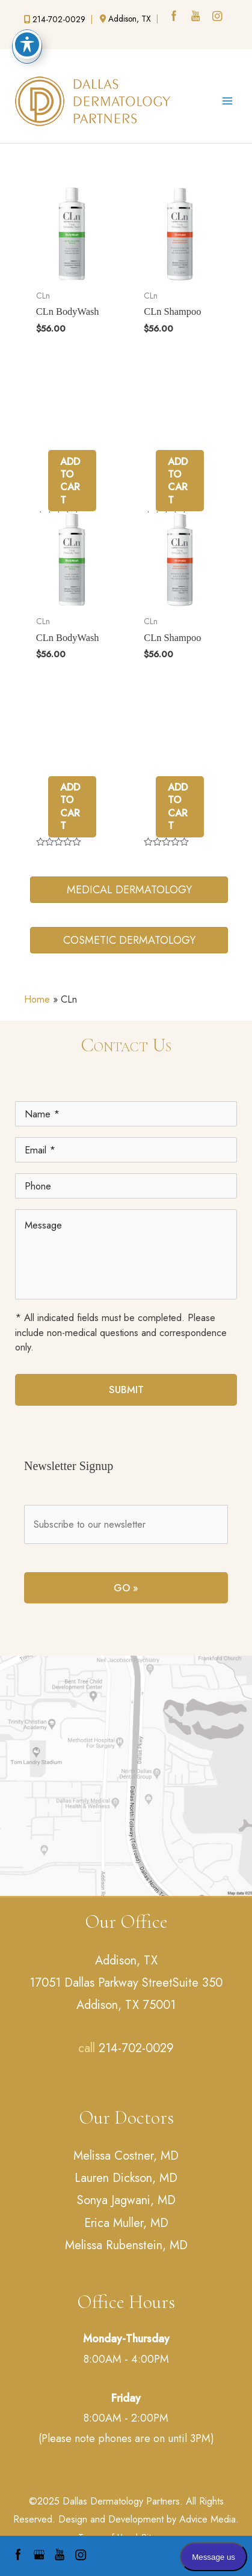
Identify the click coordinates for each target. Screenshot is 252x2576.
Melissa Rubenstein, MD (126, 2245)
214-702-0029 (136, 2048)
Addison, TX (126, 1960)
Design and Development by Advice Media (147, 2519)
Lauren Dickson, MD (126, 2178)
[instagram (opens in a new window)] (218, 17)
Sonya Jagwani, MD (126, 2200)
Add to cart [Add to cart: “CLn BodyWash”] (70, 480)
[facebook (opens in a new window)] (175, 17)
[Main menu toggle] (227, 101)
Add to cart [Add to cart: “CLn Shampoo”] (178, 480)
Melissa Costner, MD (126, 2155)
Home (37, 999)
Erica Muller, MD (126, 2223)
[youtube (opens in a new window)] (196, 17)
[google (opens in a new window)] (33, 40)
